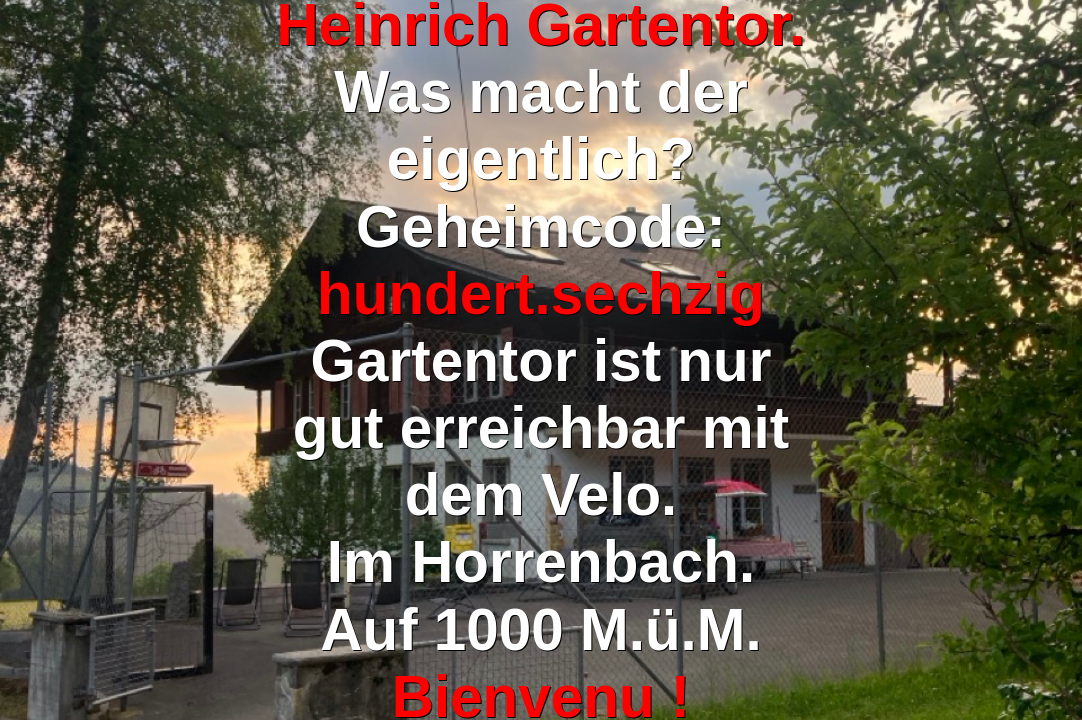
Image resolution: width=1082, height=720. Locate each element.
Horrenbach (575, 561)
